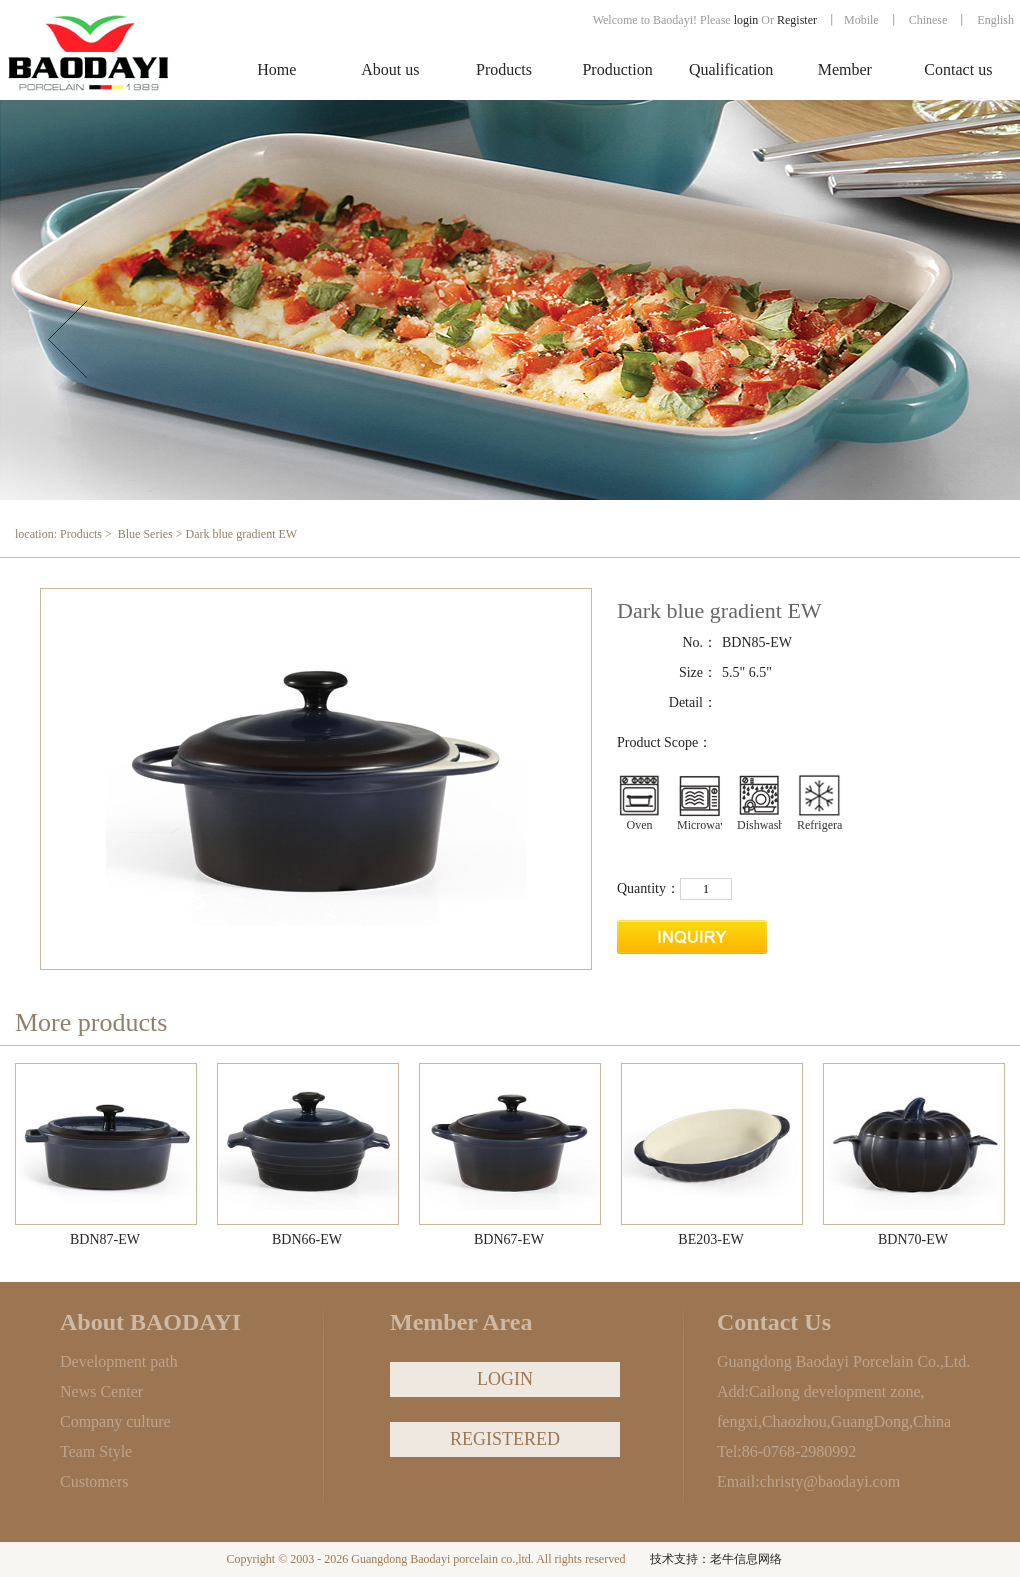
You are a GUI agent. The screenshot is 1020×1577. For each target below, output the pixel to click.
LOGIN (505, 1379)
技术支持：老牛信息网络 (716, 1559)
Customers (94, 1481)
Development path (119, 1361)
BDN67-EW (509, 1239)
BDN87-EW (105, 1239)
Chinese (928, 20)
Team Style (96, 1451)
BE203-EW (710, 1239)
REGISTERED (505, 1439)
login (746, 20)
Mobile (861, 20)
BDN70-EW (913, 1239)
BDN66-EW (307, 1239)
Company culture (115, 1421)
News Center (101, 1391)
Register (798, 20)
